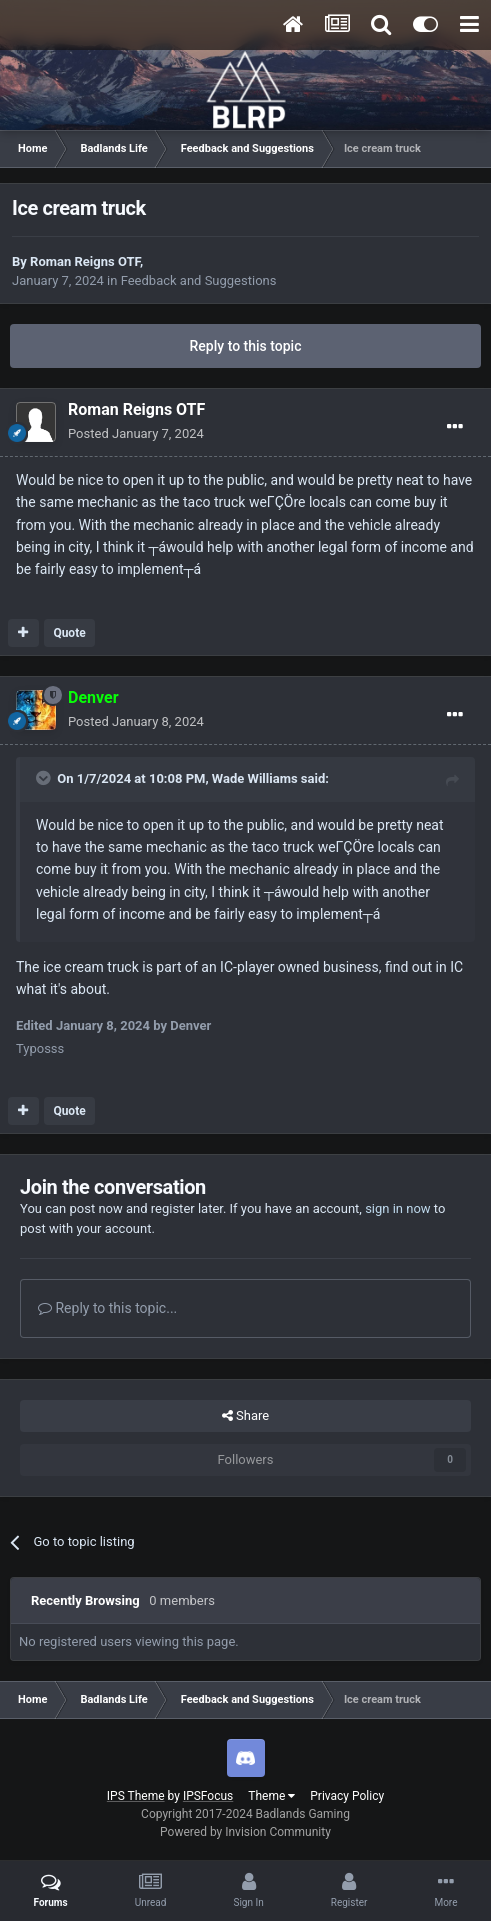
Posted (136, 433)
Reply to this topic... (107, 1308)
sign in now (398, 1208)
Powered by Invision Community (245, 1832)
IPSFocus (208, 1796)
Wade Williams (255, 778)
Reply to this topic (246, 346)
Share (245, 1416)
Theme (271, 1796)
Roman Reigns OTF (85, 261)
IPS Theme (136, 1796)
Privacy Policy (347, 1796)
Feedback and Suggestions (199, 280)
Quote (69, 633)
